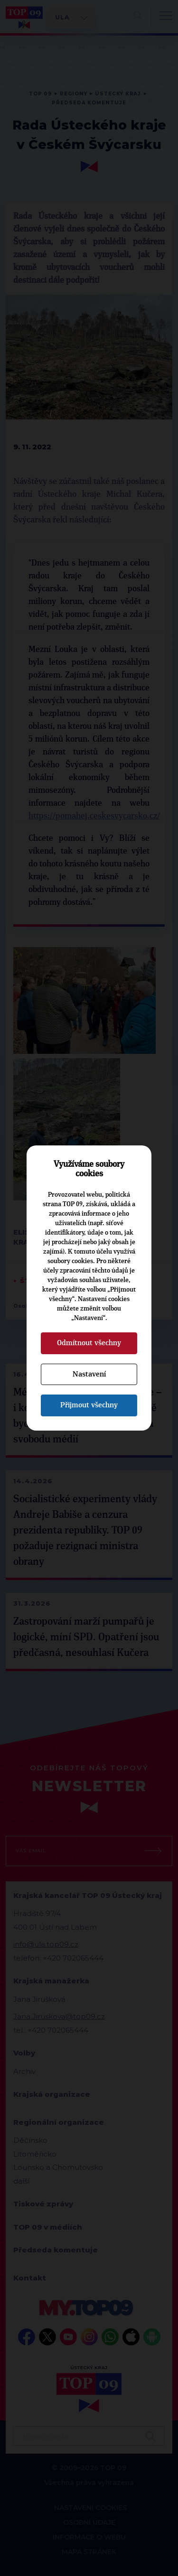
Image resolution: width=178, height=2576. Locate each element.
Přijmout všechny (89, 1405)
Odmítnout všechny (89, 1343)
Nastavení (89, 1374)
